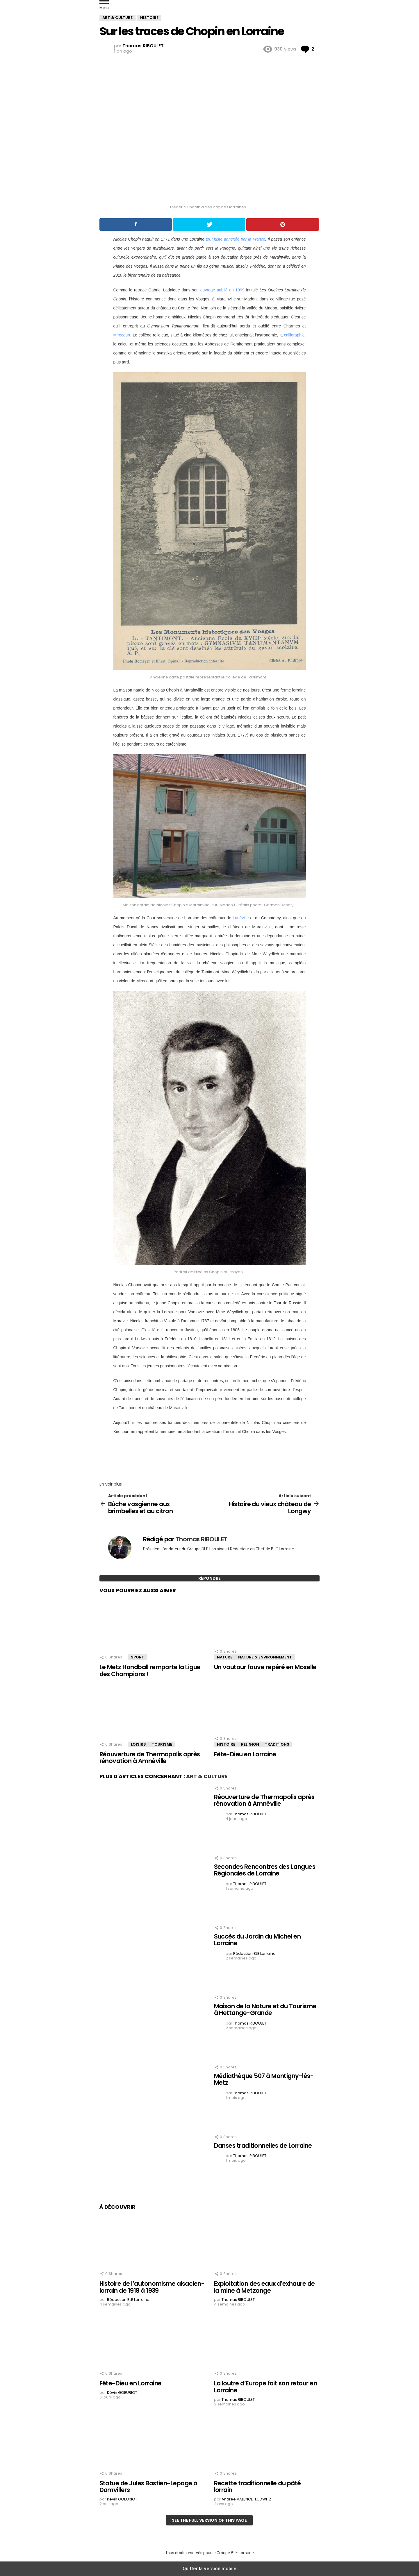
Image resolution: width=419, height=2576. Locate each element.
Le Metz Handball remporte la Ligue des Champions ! (150, 1670)
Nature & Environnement (265, 1657)
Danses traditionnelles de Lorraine (263, 2145)
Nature (224, 1657)
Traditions (277, 1744)
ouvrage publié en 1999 (222, 290)
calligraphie (294, 335)
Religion (250, 1744)
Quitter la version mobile (209, 2568)
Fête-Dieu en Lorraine (245, 1754)
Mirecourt (121, 335)
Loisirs (138, 1744)
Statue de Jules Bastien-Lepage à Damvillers (148, 2486)
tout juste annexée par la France (235, 239)
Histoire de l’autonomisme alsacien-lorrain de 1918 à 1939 (152, 2287)
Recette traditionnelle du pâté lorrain (257, 2486)
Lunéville (241, 918)
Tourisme (162, 1744)
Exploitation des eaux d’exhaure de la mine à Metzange (264, 2287)
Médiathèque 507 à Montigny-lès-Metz (264, 2079)
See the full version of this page (209, 2520)
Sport (137, 1657)
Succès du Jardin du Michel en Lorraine (257, 1940)
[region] (209, 1456)
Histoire (226, 1744)
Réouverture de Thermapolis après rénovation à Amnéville (149, 1757)
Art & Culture (207, 1776)
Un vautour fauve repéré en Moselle (265, 1667)
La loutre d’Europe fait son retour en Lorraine (265, 2386)
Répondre (209, 1578)
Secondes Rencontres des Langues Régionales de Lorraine (264, 1870)
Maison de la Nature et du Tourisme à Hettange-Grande (265, 2009)
